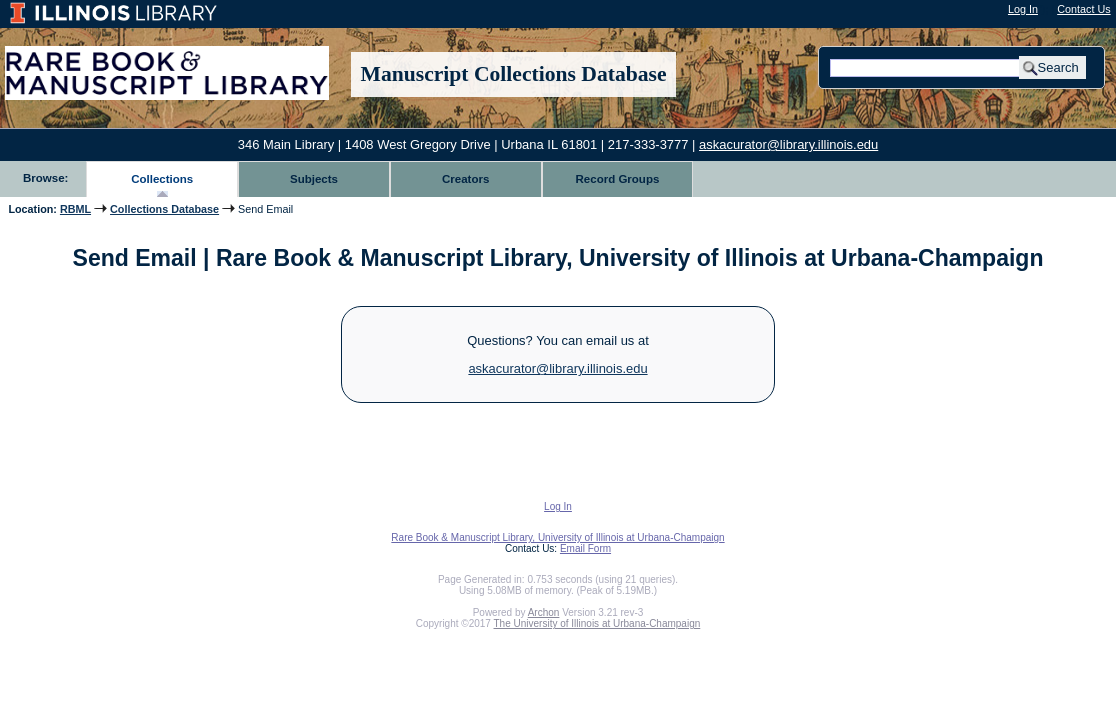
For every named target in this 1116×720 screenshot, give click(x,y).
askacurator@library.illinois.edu (788, 144)
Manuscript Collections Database (514, 74)
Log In (1023, 9)
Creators (465, 179)
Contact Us (1083, 9)
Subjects (314, 179)
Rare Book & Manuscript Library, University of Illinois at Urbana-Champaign (557, 537)
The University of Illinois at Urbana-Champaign (597, 623)
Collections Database (164, 209)
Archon (544, 612)
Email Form (585, 548)
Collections (162, 179)
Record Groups (618, 179)
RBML (75, 209)
